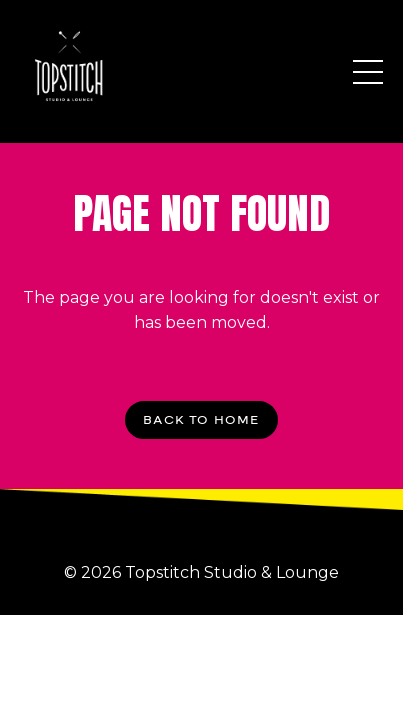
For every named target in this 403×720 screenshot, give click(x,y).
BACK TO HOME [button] (201, 420)
